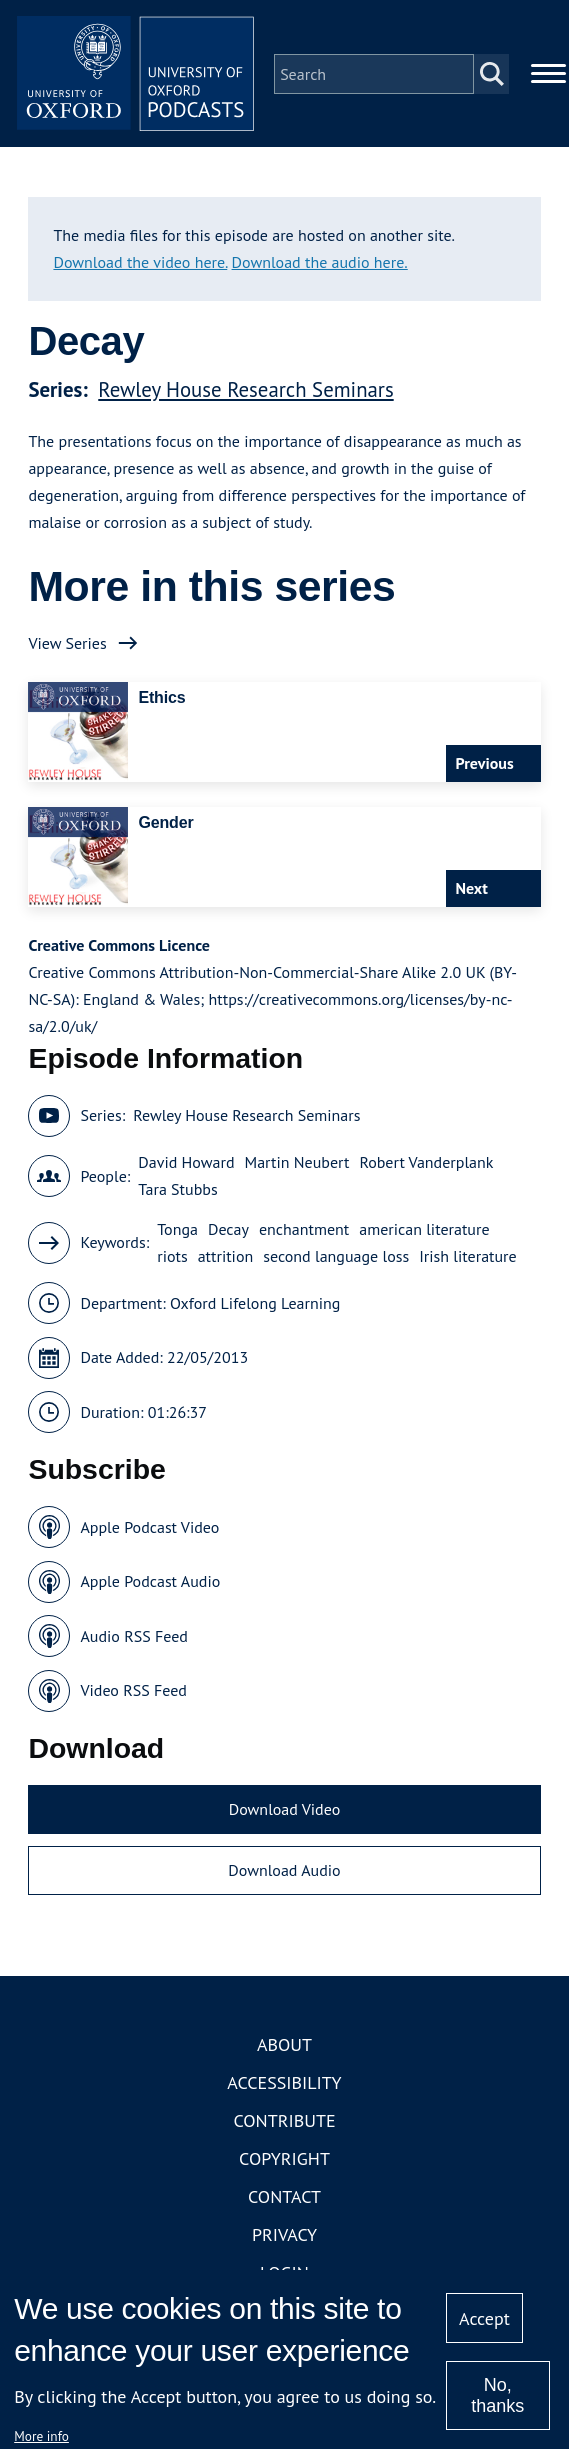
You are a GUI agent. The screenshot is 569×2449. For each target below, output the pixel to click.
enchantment (304, 1230)
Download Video (284, 1810)
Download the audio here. (320, 263)
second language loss (336, 1257)
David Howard (186, 1164)
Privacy (284, 2235)
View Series (67, 644)
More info (41, 2436)
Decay (228, 1230)
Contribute (284, 2121)
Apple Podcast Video (149, 1528)
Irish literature (467, 1257)
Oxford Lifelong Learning (255, 1304)
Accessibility (284, 2083)
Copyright (284, 2159)
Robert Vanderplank (426, 1164)
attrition (226, 1257)
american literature (424, 1230)
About (284, 2045)
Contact (284, 2197)
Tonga (177, 1230)
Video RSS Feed (133, 1692)
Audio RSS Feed (133, 1637)
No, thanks (497, 2395)
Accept (484, 2318)
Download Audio (284, 1872)
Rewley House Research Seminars (245, 390)
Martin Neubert (297, 1164)
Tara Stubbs (177, 1191)
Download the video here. (140, 263)
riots (172, 1257)
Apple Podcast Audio (150, 1583)
